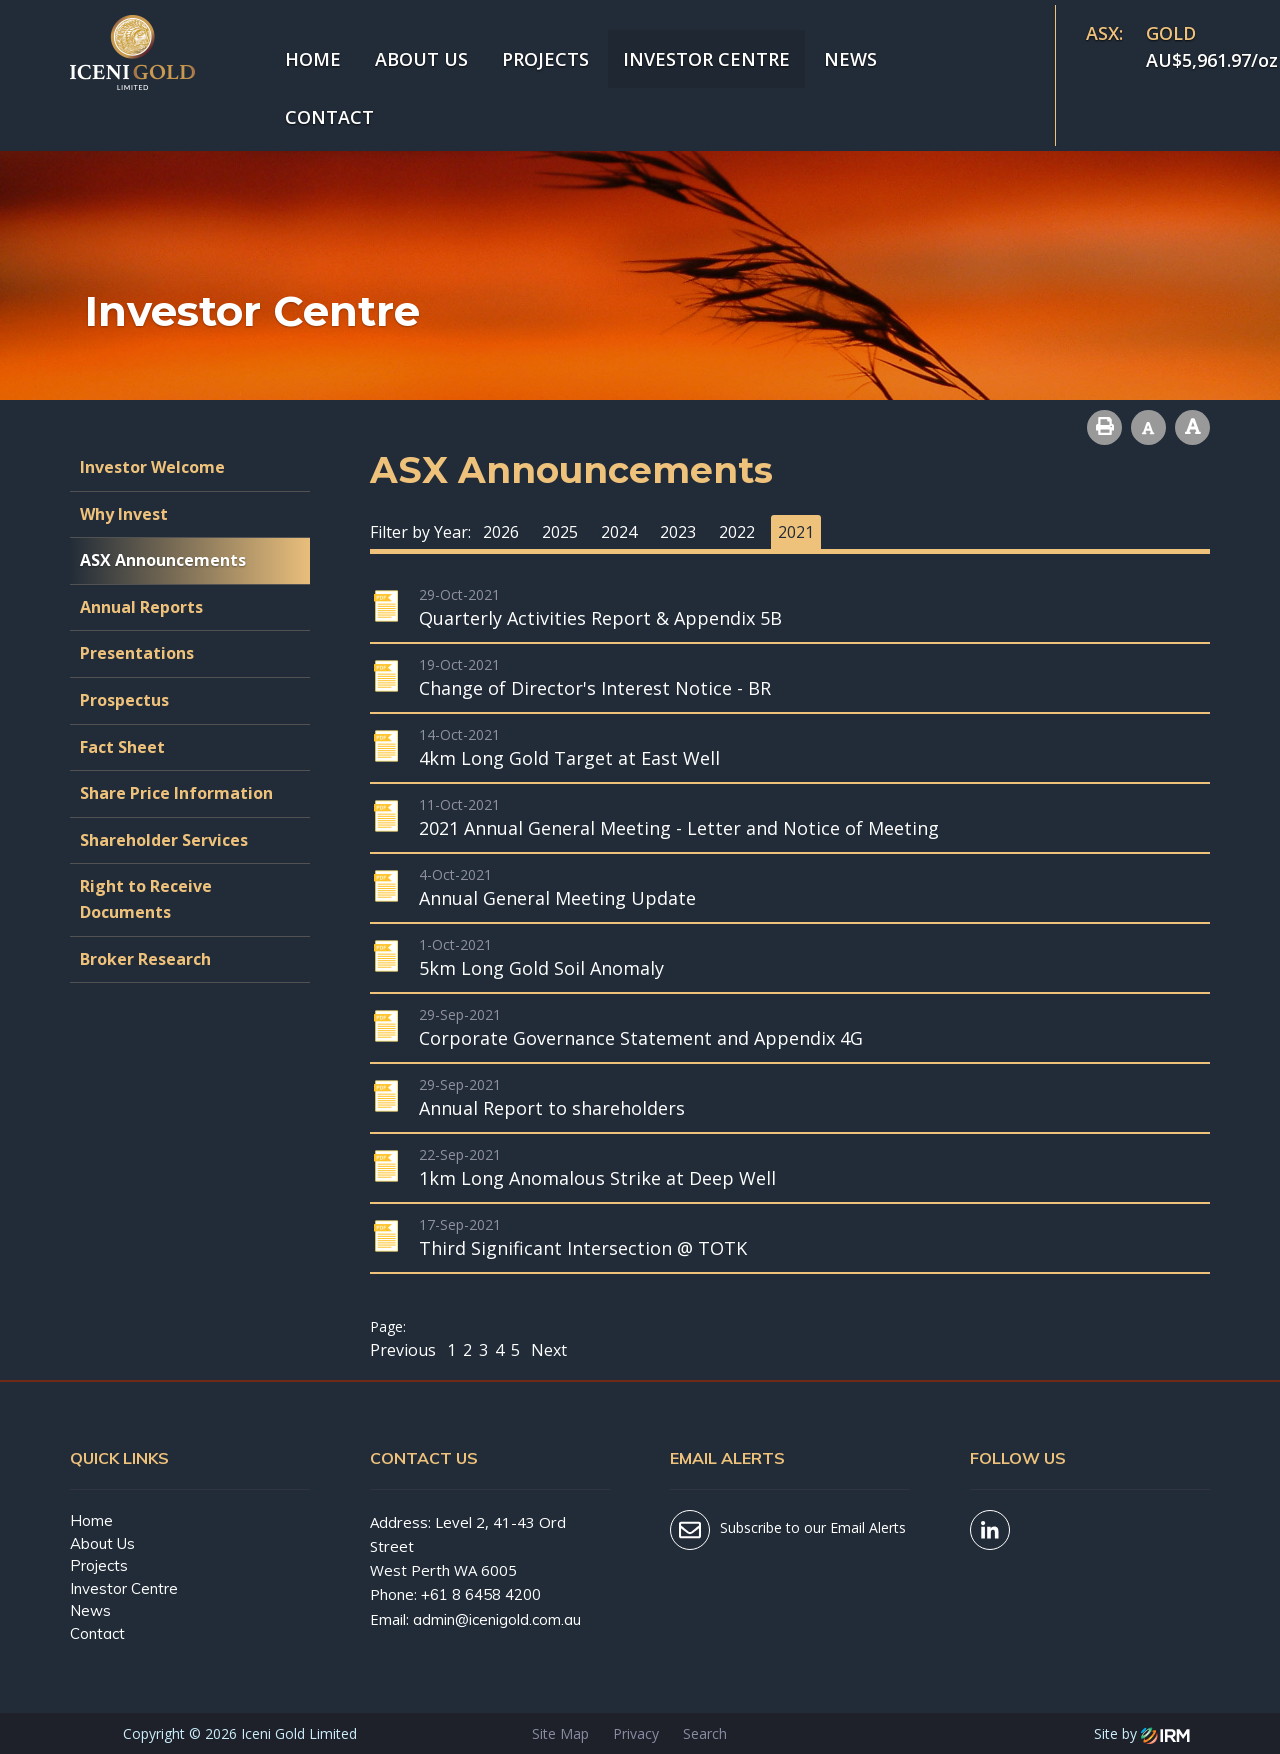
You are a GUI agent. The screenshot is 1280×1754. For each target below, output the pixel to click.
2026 (501, 532)
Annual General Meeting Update (557, 898)
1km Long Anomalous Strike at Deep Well (597, 1178)
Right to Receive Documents (146, 899)
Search (705, 1733)
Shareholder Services (164, 840)
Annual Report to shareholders (552, 1108)
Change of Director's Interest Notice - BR (595, 688)
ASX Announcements (163, 560)
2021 (796, 532)
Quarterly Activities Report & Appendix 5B (600, 618)
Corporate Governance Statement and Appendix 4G (641, 1038)
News (850, 59)
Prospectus (124, 700)
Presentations (137, 653)
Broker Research (145, 959)
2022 (737, 532)
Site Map (560, 1733)
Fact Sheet (122, 747)
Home (313, 59)
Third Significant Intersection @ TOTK (583, 1248)
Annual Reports (141, 607)
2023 (678, 532)
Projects (545, 59)
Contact (329, 117)
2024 (619, 532)
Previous (405, 1350)
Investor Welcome (152, 467)
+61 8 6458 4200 (481, 1594)
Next (547, 1350)
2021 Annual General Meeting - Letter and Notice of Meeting (679, 828)
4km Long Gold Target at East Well (569, 758)
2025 (560, 532)
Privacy (636, 1733)
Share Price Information (176, 793)
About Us (421, 59)
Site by (1142, 1733)
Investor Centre (706, 59)
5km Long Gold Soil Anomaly (541, 968)
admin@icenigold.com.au (497, 1619)
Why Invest (124, 514)
